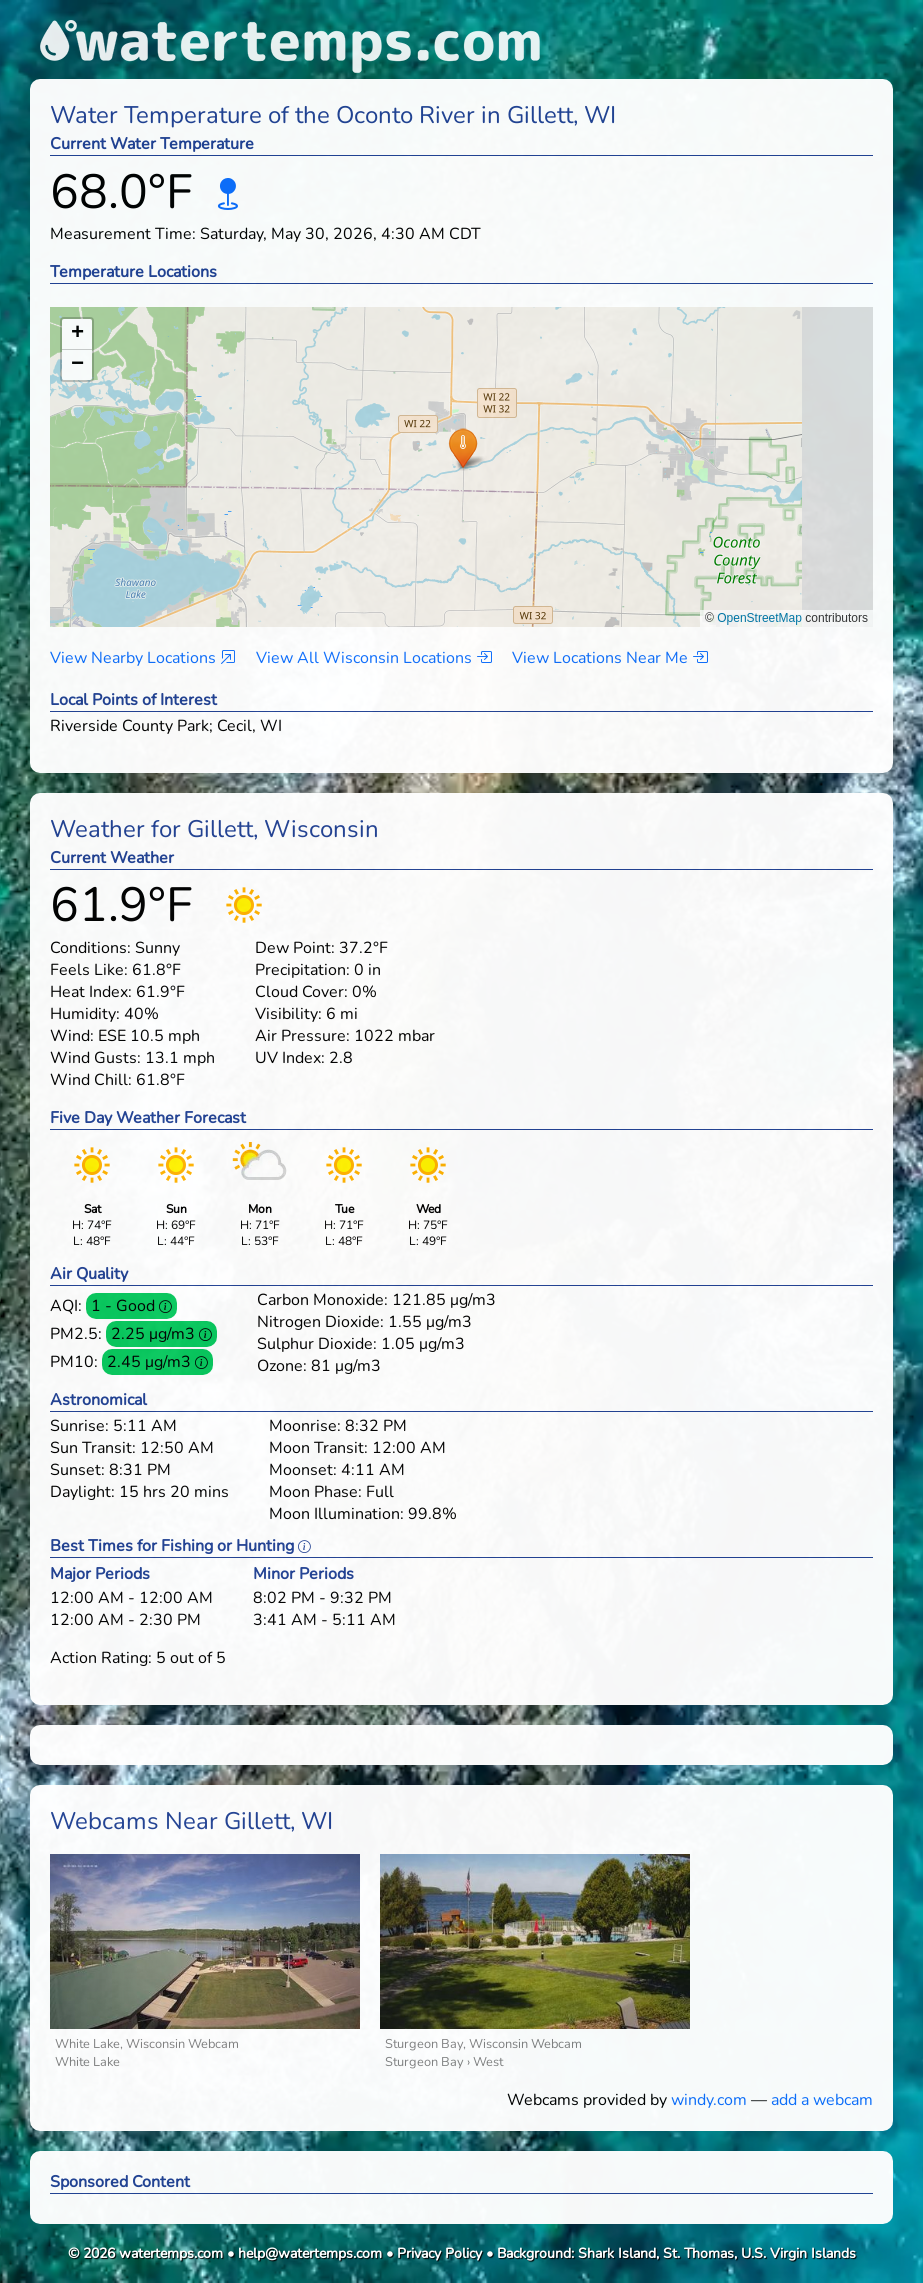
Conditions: (90, 948)
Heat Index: (91, 992)
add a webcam (822, 2100)
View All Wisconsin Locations (374, 658)
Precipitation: (302, 970)
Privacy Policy (439, 2253)
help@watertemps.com (310, 2253)
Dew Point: (295, 948)
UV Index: (290, 1058)
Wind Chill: (91, 1080)
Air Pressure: (302, 1036)
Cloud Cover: (301, 992)
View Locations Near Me (610, 658)
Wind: (72, 1036)
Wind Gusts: (95, 1058)
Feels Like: (89, 970)
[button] (462, 447)
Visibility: (288, 1014)
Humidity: (85, 1014)
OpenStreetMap (759, 618)
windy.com (709, 2100)
